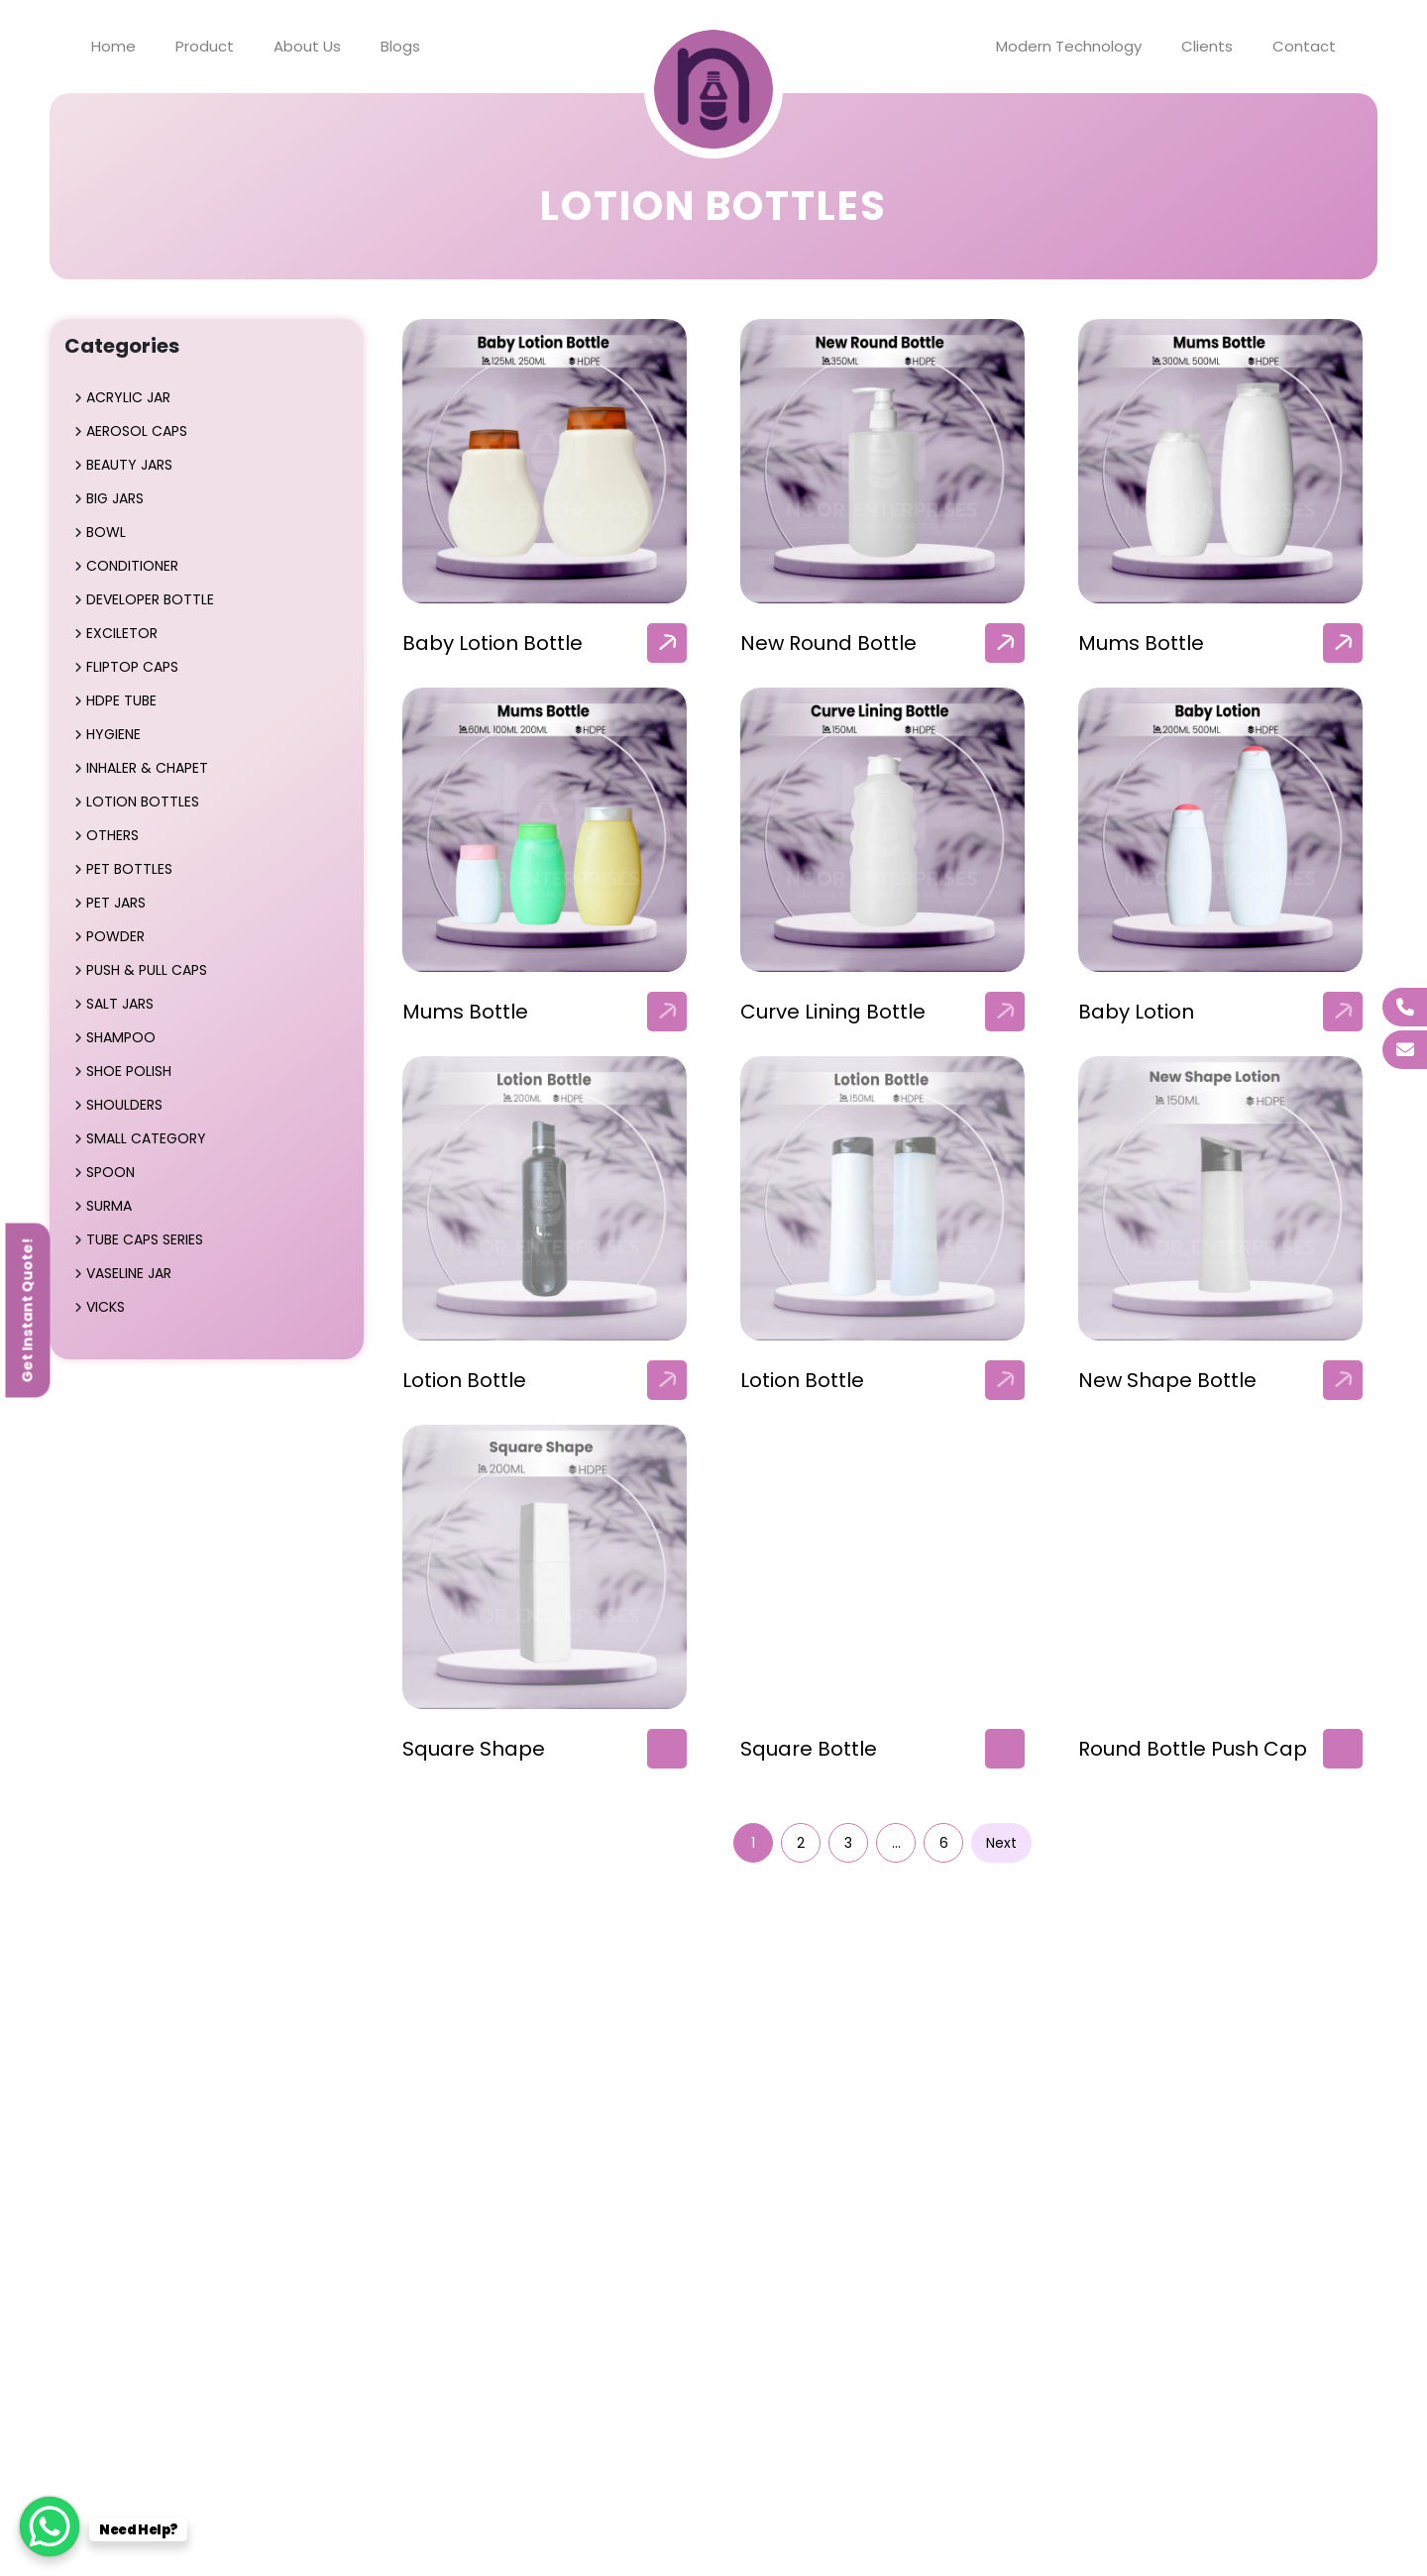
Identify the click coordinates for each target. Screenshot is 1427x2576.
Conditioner (132, 566)
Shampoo (121, 1037)
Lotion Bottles (142, 801)
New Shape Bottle (1167, 1380)
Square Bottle (808, 1749)
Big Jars (115, 498)
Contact (1304, 46)
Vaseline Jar (128, 1273)
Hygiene (113, 734)
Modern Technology (1069, 46)
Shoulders (124, 1105)
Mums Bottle (1141, 643)
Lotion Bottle (464, 1380)
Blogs (400, 46)
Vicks (105, 1307)
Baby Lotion (1136, 1011)
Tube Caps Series (144, 1239)
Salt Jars (120, 1004)
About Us (307, 46)
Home (113, 46)
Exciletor (122, 633)
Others (112, 835)
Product (204, 46)
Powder (115, 936)
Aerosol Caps (136, 431)
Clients (1207, 46)
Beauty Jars (129, 465)
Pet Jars (116, 902)
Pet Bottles (129, 869)
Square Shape (473, 1749)
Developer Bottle (150, 599)
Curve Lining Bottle (833, 1011)
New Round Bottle (828, 643)
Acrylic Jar (128, 397)
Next (1001, 1843)
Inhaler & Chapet (147, 768)
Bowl (106, 532)
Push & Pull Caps (146, 970)
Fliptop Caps (132, 667)
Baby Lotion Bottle (492, 643)
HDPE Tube (121, 700)
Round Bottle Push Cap (1192, 1749)
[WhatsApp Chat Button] (49, 2526)
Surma (109, 1206)
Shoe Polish (128, 1071)
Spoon (110, 1172)
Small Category (146, 1138)
